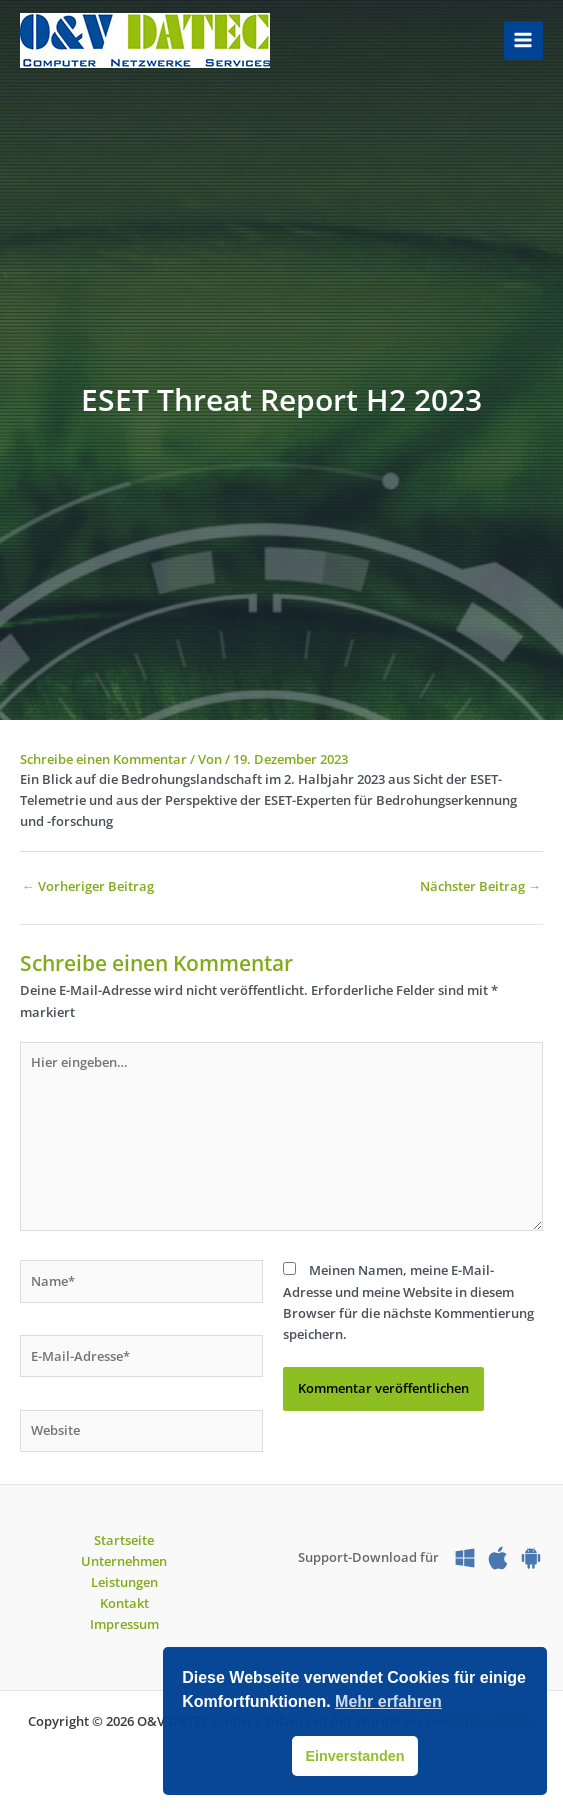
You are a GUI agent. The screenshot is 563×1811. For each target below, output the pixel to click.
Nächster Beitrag (480, 886)
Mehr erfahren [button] (388, 1701)
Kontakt (124, 1603)
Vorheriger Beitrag (88, 886)
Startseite (124, 1540)
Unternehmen (124, 1561)
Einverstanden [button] (354, 1756)
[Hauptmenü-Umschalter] (523, 40)
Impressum (124, 1624)
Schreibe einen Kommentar (103, 759)
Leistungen (124, 1582)
